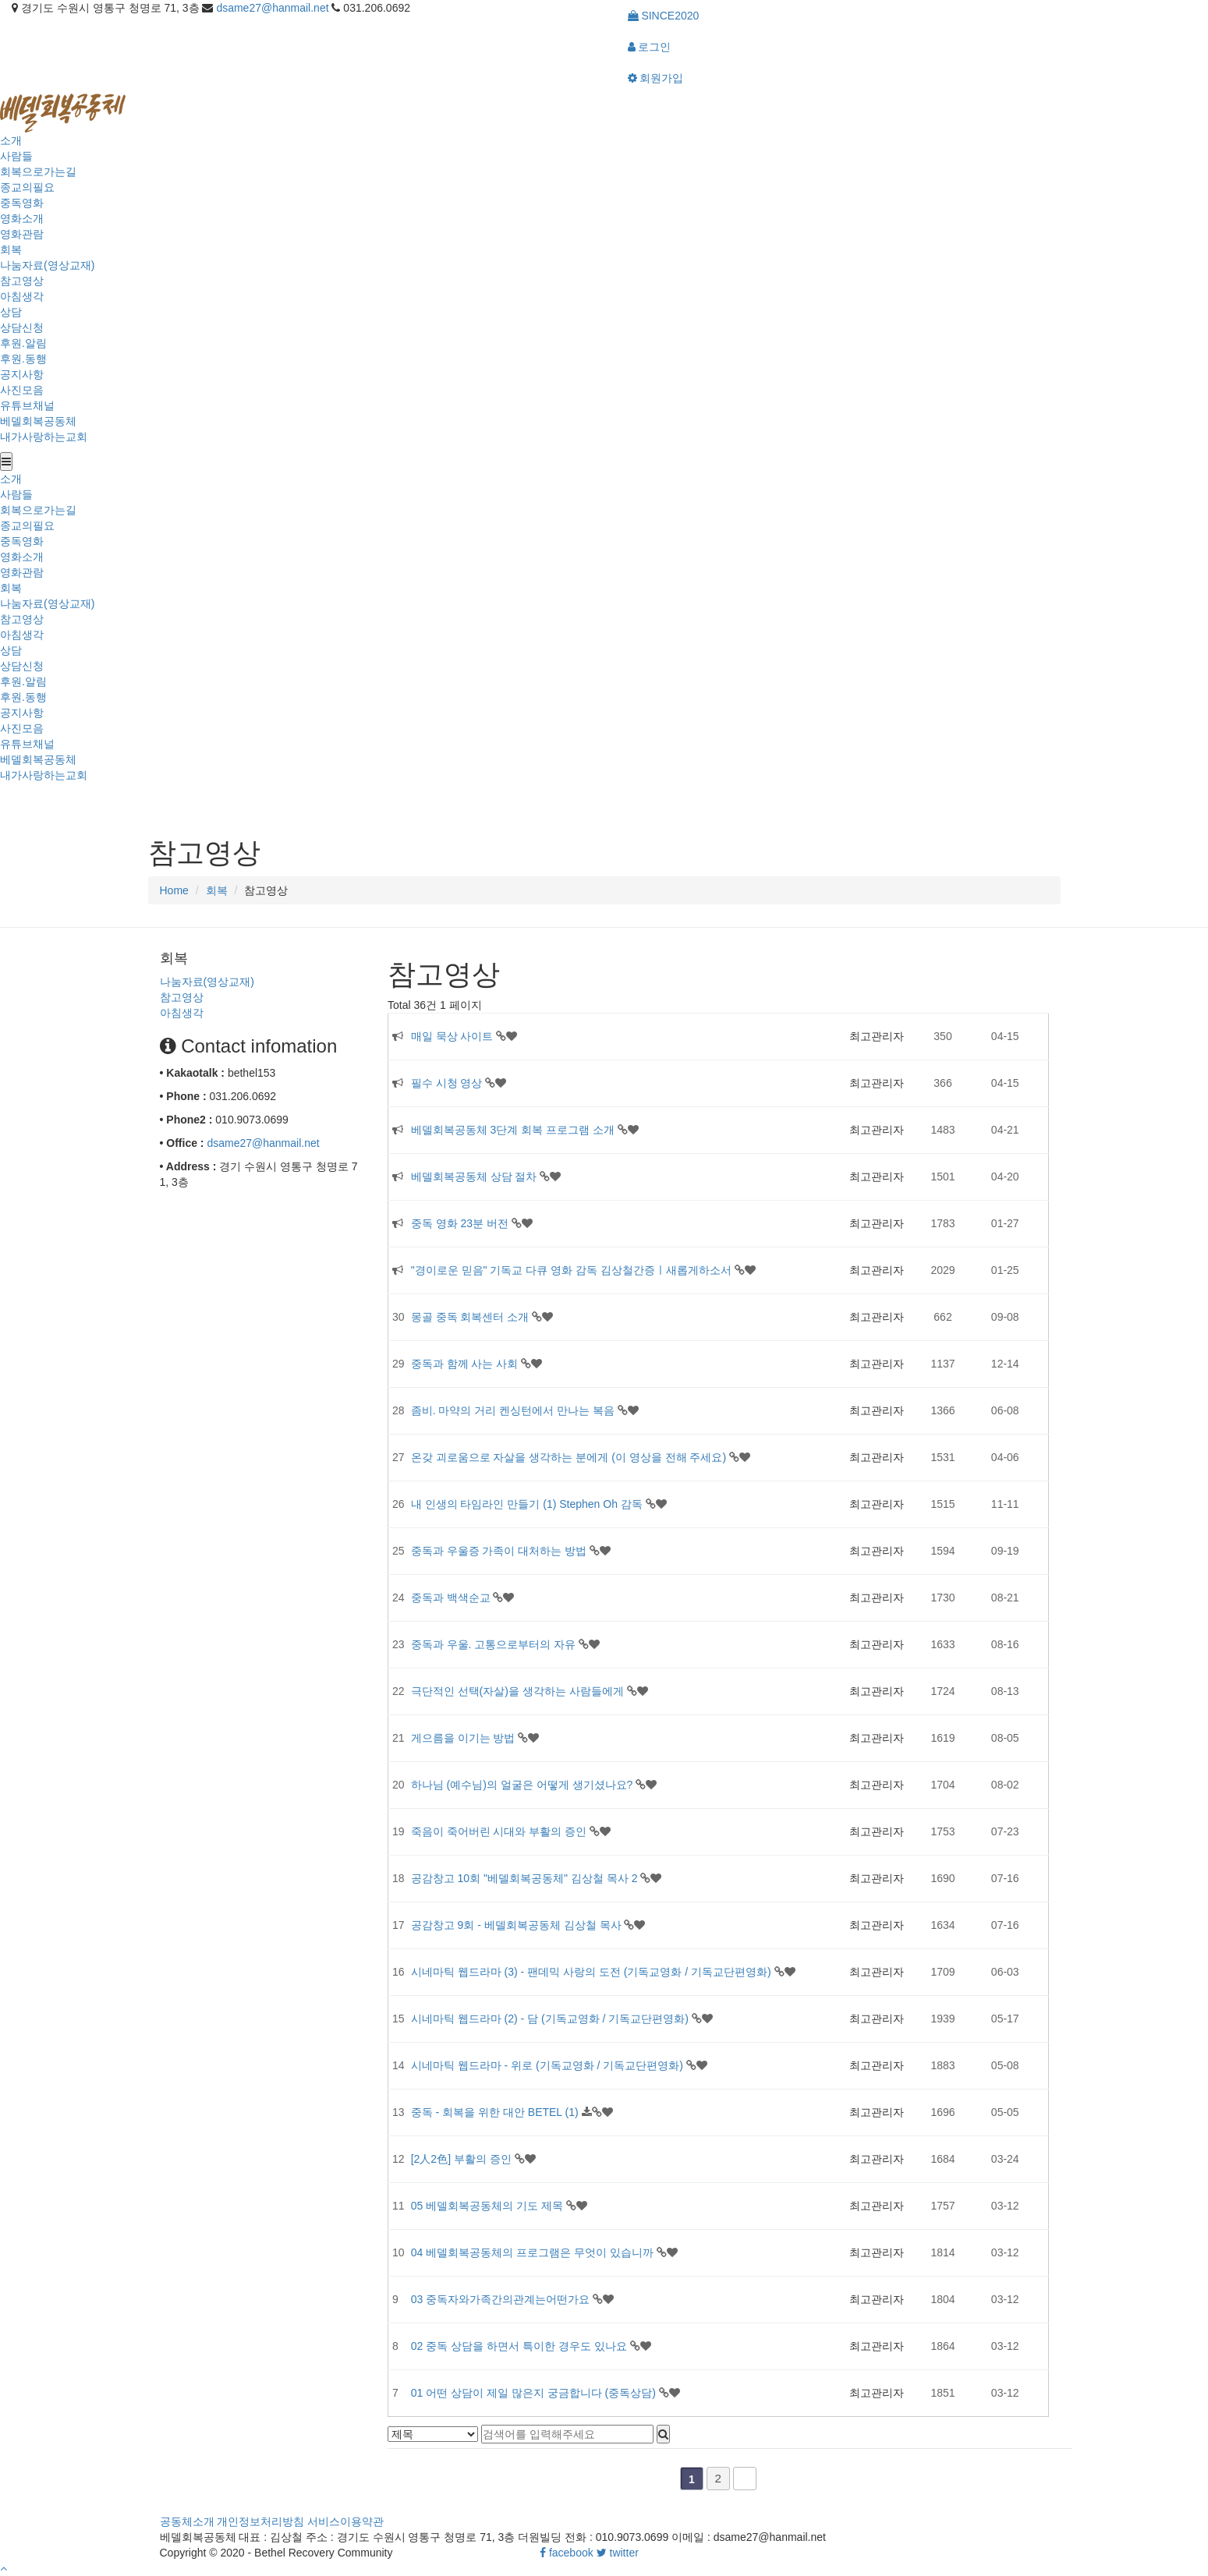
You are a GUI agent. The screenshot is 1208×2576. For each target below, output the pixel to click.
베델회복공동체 (38, 421)
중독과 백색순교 (452, 1597)
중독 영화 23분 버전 (461, 1223)
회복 (11, 249)
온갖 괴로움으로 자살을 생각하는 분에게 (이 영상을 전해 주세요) (570, 1457)
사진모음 (22, 390)
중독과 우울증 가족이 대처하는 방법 (500, 1551)
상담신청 (22, 327)
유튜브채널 (27, 405)
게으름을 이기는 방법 (465, 1738)
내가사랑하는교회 (43, 436)
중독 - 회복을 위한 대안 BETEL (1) (496, 2112)
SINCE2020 (664, 15)
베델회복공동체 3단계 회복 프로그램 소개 (514, 1129)
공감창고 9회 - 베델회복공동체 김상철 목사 (518, 1925)
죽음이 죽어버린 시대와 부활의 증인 (500, 1831)
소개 (11, 140)
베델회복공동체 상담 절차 (475, 1176)
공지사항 (22, 374)
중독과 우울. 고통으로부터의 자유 (495, 1644)
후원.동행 (23, 358)
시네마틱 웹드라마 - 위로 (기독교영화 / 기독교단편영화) (548, 2065)
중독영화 (22, 202)
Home (174, 890)
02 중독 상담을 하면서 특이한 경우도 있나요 (520, 2346)
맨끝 (744, 2478)
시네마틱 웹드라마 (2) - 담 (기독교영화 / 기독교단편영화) (551, 2018)
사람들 (16, 156)
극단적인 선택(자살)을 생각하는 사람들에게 (519, 1691)
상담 (11, 312)
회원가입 (656, 78)
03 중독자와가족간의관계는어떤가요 (502, 2299)
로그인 (649, 47)
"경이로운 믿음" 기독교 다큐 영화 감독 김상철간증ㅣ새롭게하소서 (573, 1270)
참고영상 (22, 280)
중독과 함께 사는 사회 (466, 1363)
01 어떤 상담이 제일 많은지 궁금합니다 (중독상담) (535, 2393)
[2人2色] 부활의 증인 (463, 2159)
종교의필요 (27, 187)
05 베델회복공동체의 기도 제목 (488, 2205)
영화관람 (22, 234)
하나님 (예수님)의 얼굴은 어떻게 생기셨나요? (523, 1784)
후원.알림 (23, 343)
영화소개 (22, 218)
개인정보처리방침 (260, 2521)
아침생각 (22, 296)
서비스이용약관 (345, 2521)
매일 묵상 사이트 (454, 1036)
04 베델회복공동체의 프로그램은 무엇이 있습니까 (534, 2252)
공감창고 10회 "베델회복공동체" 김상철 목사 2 (526, 1878)
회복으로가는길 (38, 171)
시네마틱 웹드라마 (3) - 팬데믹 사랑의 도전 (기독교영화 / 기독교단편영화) (592, 1972)
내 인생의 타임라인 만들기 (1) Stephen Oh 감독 (528, 1504)
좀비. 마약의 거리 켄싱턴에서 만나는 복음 (514, 1410)
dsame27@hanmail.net (272, 8)
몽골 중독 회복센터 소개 (472, 1317)
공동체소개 (187, 2521)
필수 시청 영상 (448, 1083)
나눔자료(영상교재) (47, 265)
